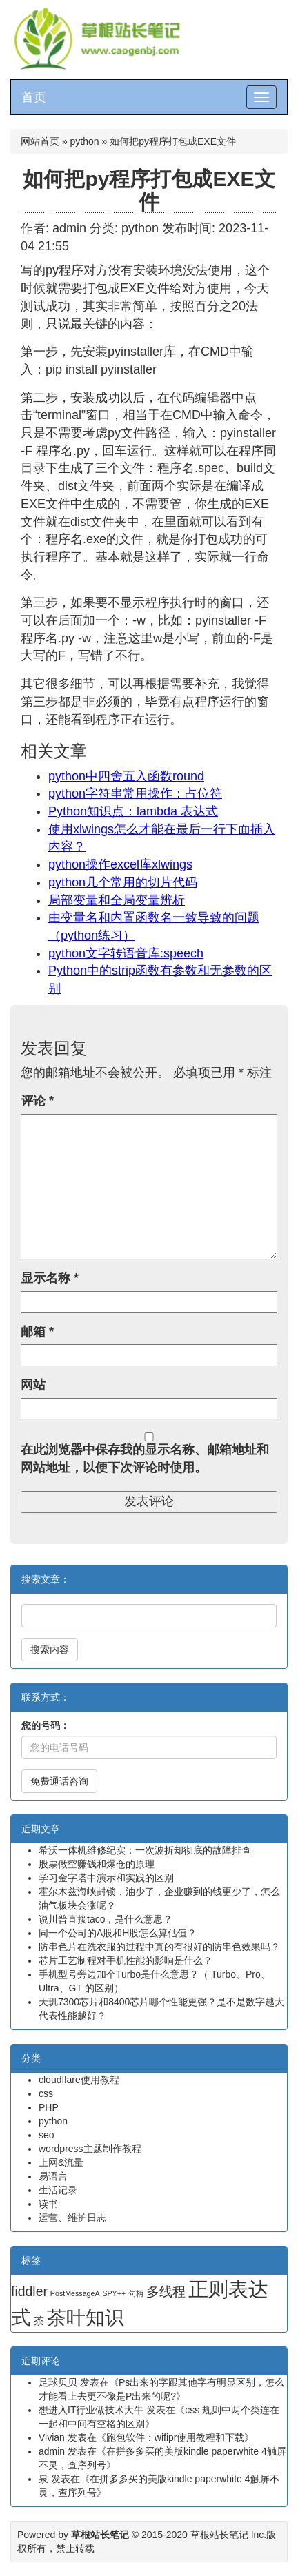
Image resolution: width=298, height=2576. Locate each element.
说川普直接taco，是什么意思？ (105, 1919)
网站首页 (40, 141)
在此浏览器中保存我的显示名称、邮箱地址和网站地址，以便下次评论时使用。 (145, 1458)
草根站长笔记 (219, 2534)
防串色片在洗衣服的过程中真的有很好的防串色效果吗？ (159, 1946)
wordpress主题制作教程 (90, 2148)
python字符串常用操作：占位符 (135, 793)
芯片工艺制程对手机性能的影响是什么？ (125, 1960)
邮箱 (37, 1332)
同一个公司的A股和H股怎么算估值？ (118, 1932)
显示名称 (50, 1278)
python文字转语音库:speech (125, 953)
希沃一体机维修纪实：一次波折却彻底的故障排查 (145, 1850)
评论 (37, 1101)
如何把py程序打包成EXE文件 (149, 190)
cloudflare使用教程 (79, 2079)
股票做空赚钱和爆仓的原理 (97, 1863)
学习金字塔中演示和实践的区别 (106, 1877)
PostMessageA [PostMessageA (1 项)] (75, 2293)
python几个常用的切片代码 (122, 882)
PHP (49, 2107)
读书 (48, 2203)
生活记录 (58, 2189)
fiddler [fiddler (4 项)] (29, 2291)
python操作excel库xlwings (120, 864)
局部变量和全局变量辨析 (116, 900)
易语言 (53, 2176)
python (84, 141)
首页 (33, 97)
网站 (33, 1385)
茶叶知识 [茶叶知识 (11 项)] (85, 2318)
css (46, 2093)
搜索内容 (49, 1649)
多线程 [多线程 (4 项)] (166, 2291)
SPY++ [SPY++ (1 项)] (114, 2293)
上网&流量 (61, 2162)
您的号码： (45, 1725)
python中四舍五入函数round (126, 776)
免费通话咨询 (59, 1781)
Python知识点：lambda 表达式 (133, 811)
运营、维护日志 (72, 2217)
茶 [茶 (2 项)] (39, 2320)
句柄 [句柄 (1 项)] (135, 2293)
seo (46, 2134)
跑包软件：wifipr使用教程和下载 (175, 2437)
